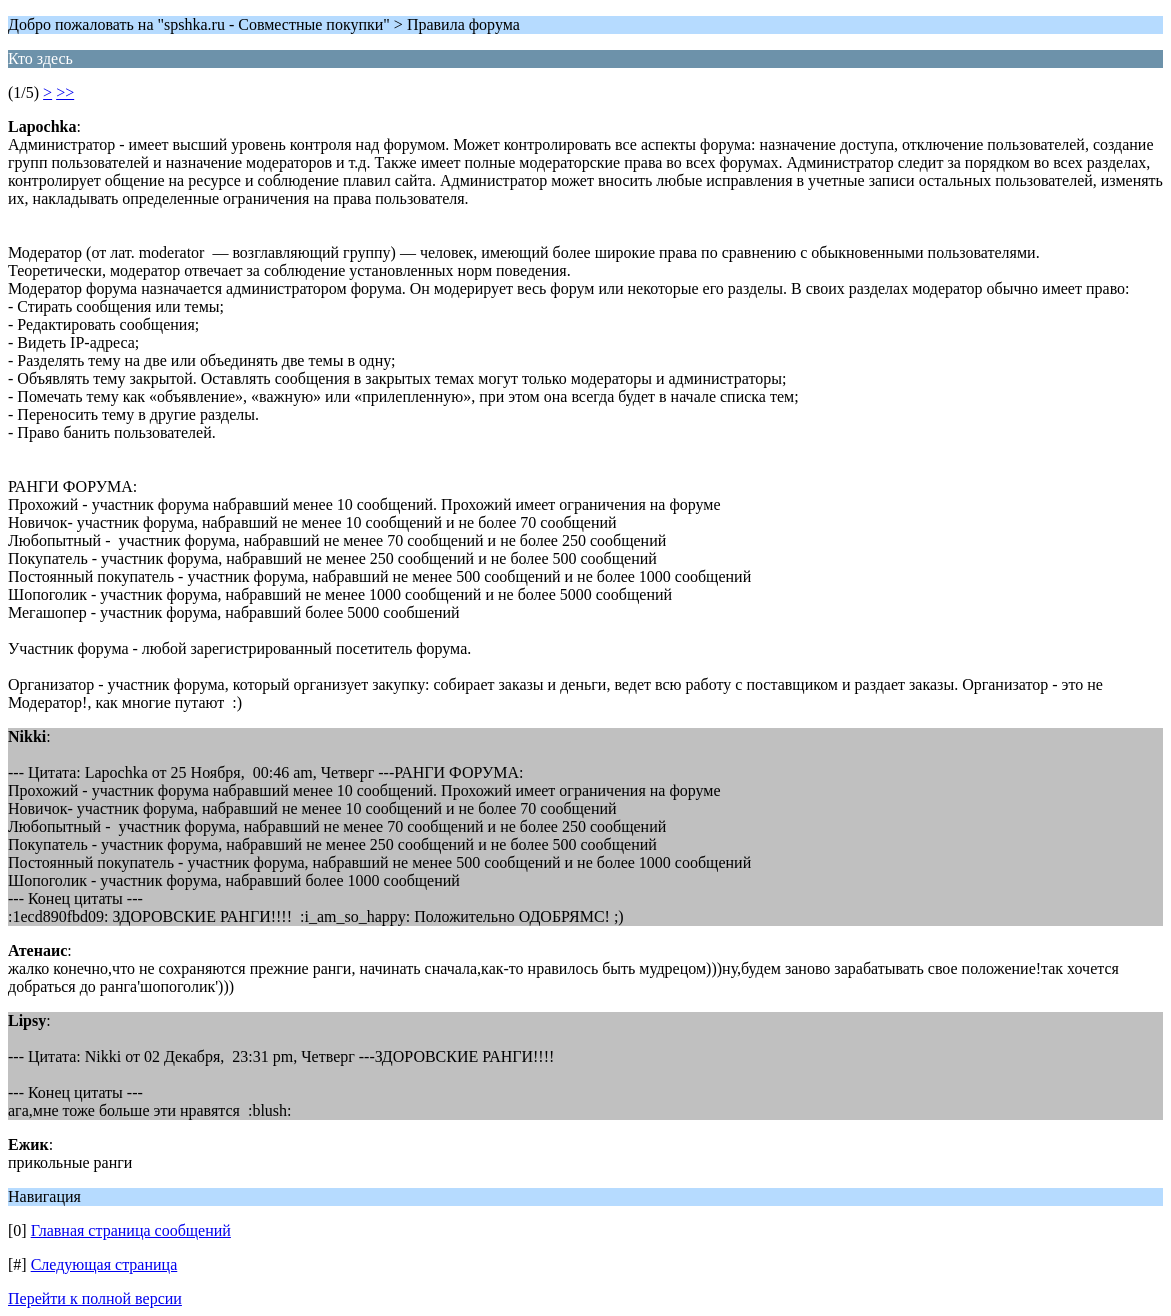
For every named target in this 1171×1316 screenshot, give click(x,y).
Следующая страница (104, 1264)
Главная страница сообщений (131, 1230)
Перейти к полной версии (95, 1298)
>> (65, 92)
